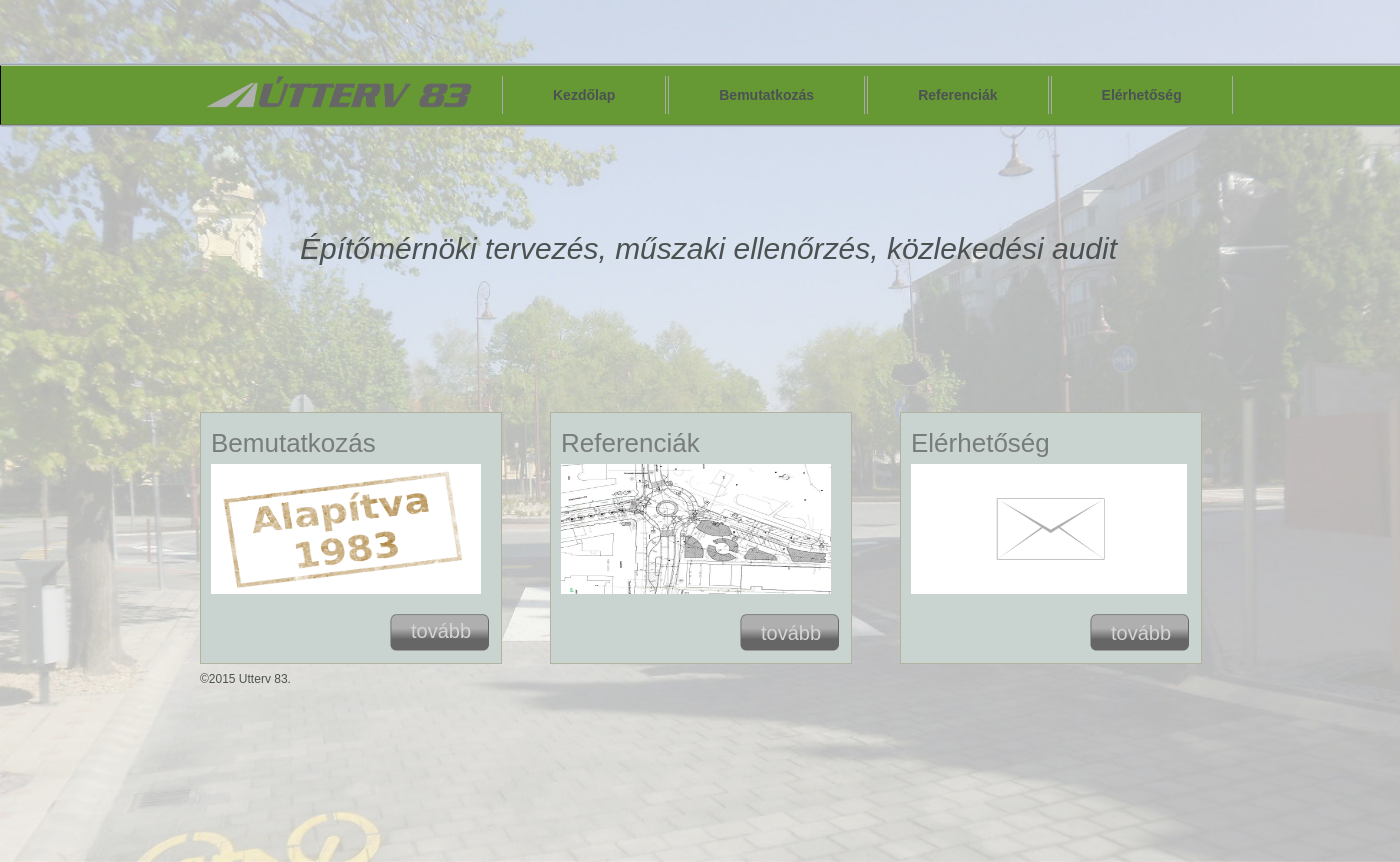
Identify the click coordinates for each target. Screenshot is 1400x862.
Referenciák (957, 95)
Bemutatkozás (766, 95)
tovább (441, 631)
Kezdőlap (584, 95)
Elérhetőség (1142, 95)
